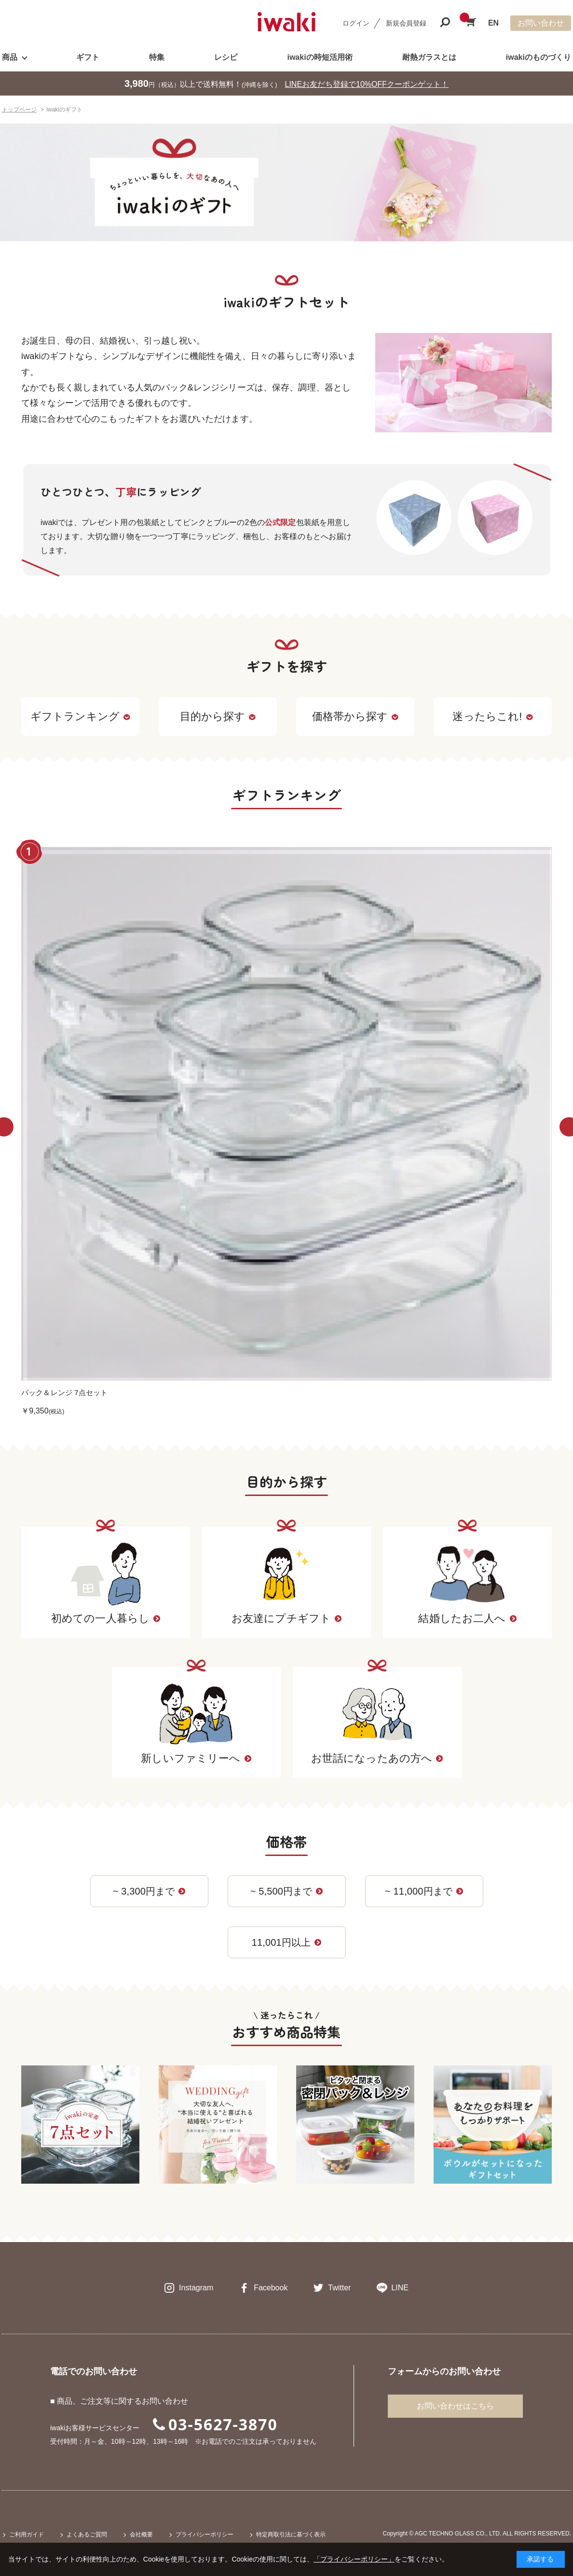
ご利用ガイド (26, 2534)
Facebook (270, 2288)
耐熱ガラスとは (429, 57)
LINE (400, 2288)
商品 (9, 57)
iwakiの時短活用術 (319, 57)
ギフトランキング (80, 716)
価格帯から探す (355, 716)
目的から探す (218, 716)
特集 (156, 57)
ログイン (355, 23)
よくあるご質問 (87, 2534)
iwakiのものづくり (538, 57)
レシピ (225, 57)
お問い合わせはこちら (455, 2406)
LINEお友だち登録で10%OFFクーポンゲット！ (367, 84)
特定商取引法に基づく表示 (291, 2534)
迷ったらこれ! (492, 716)
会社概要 (141, 2534)
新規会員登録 (406, 23)
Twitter (339, 2288)
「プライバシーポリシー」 (354, 2559)
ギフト (87, 57)
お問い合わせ (541, 23)
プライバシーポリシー (204, 2534)
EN (493, 23)
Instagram (196, 2288)
